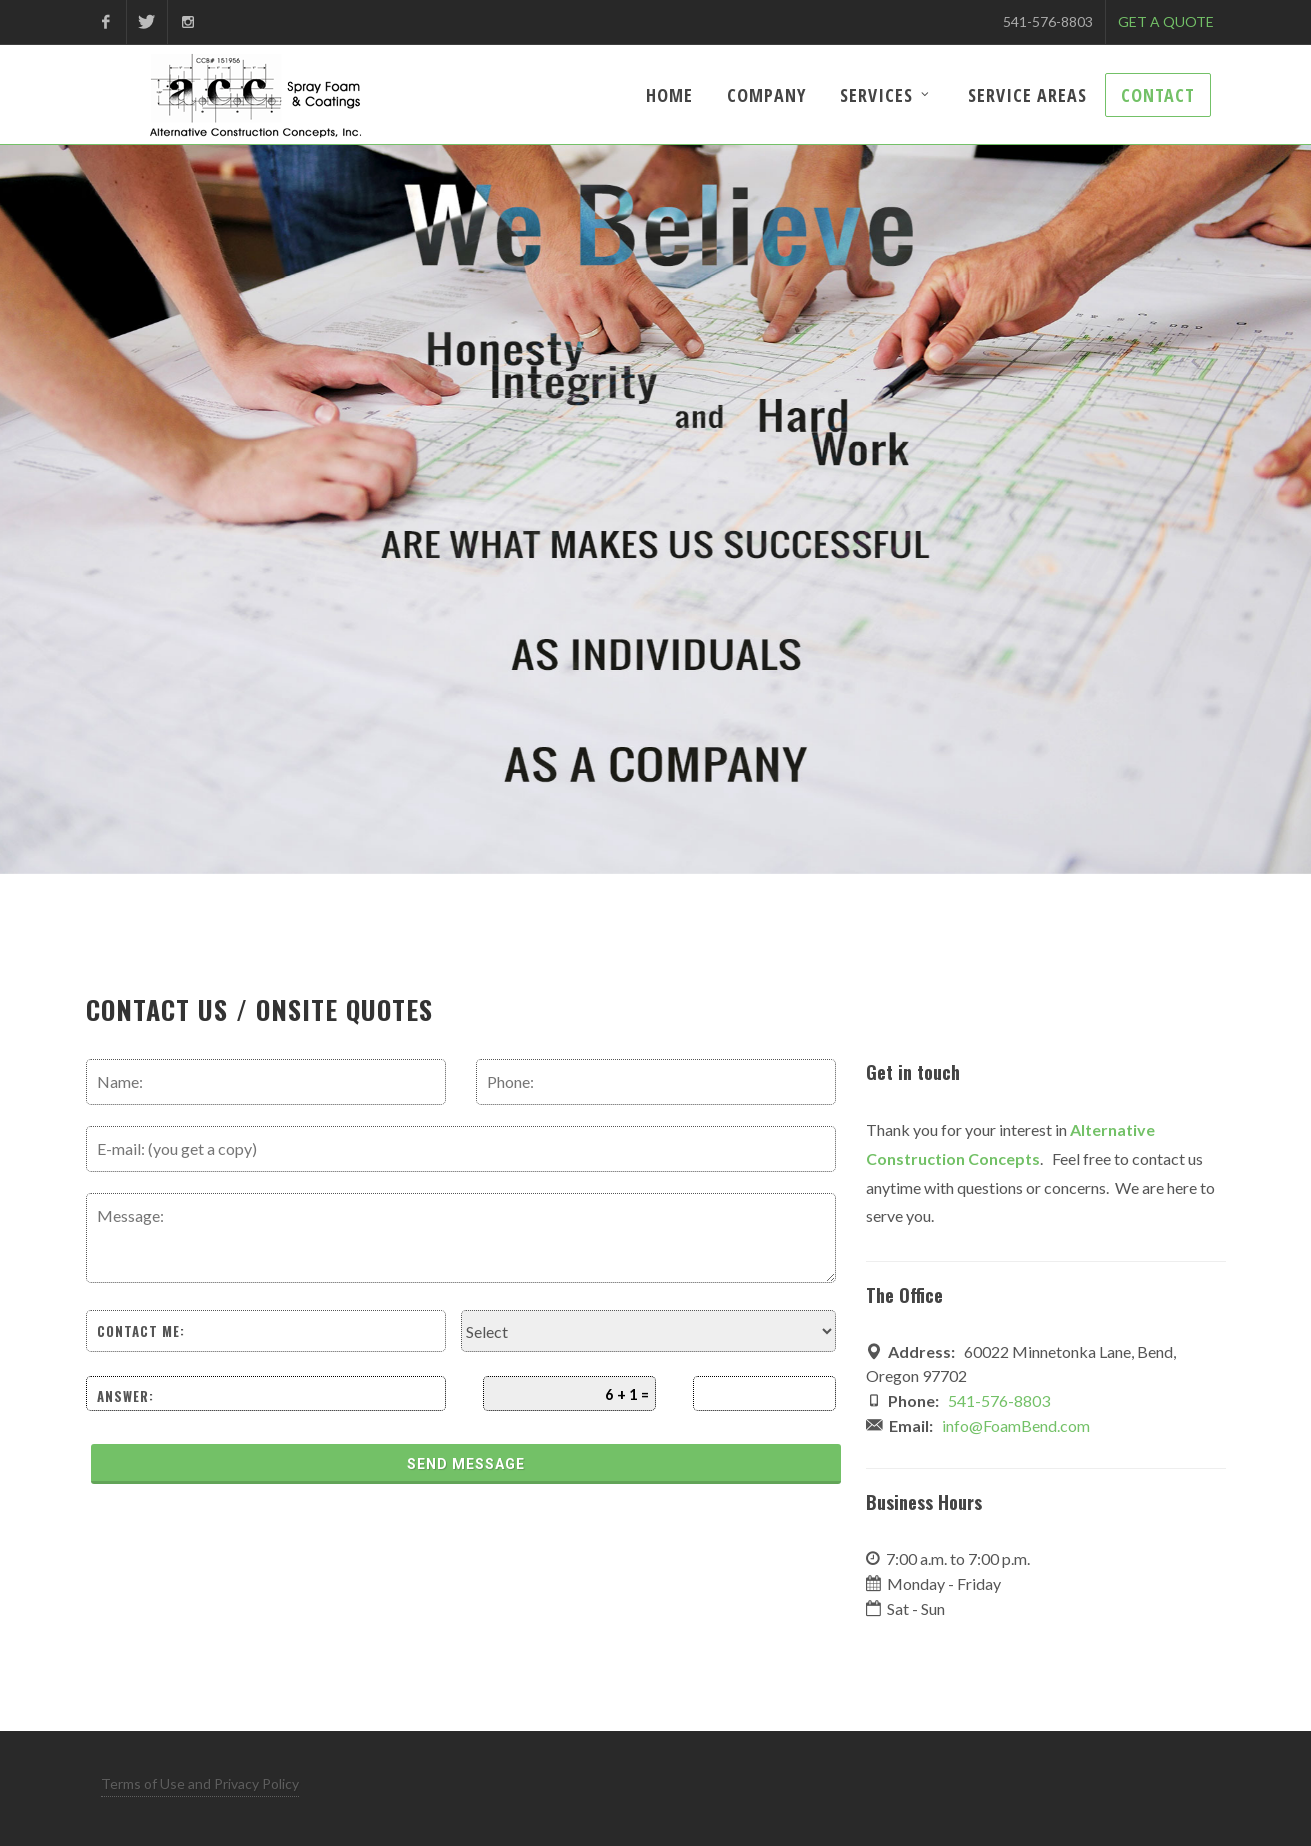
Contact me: (141, 1331)
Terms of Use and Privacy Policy (200, 1783)
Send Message (466, 1464)
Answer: (125, 1396)
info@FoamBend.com (1016, 1425)
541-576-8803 (1048, 21)
